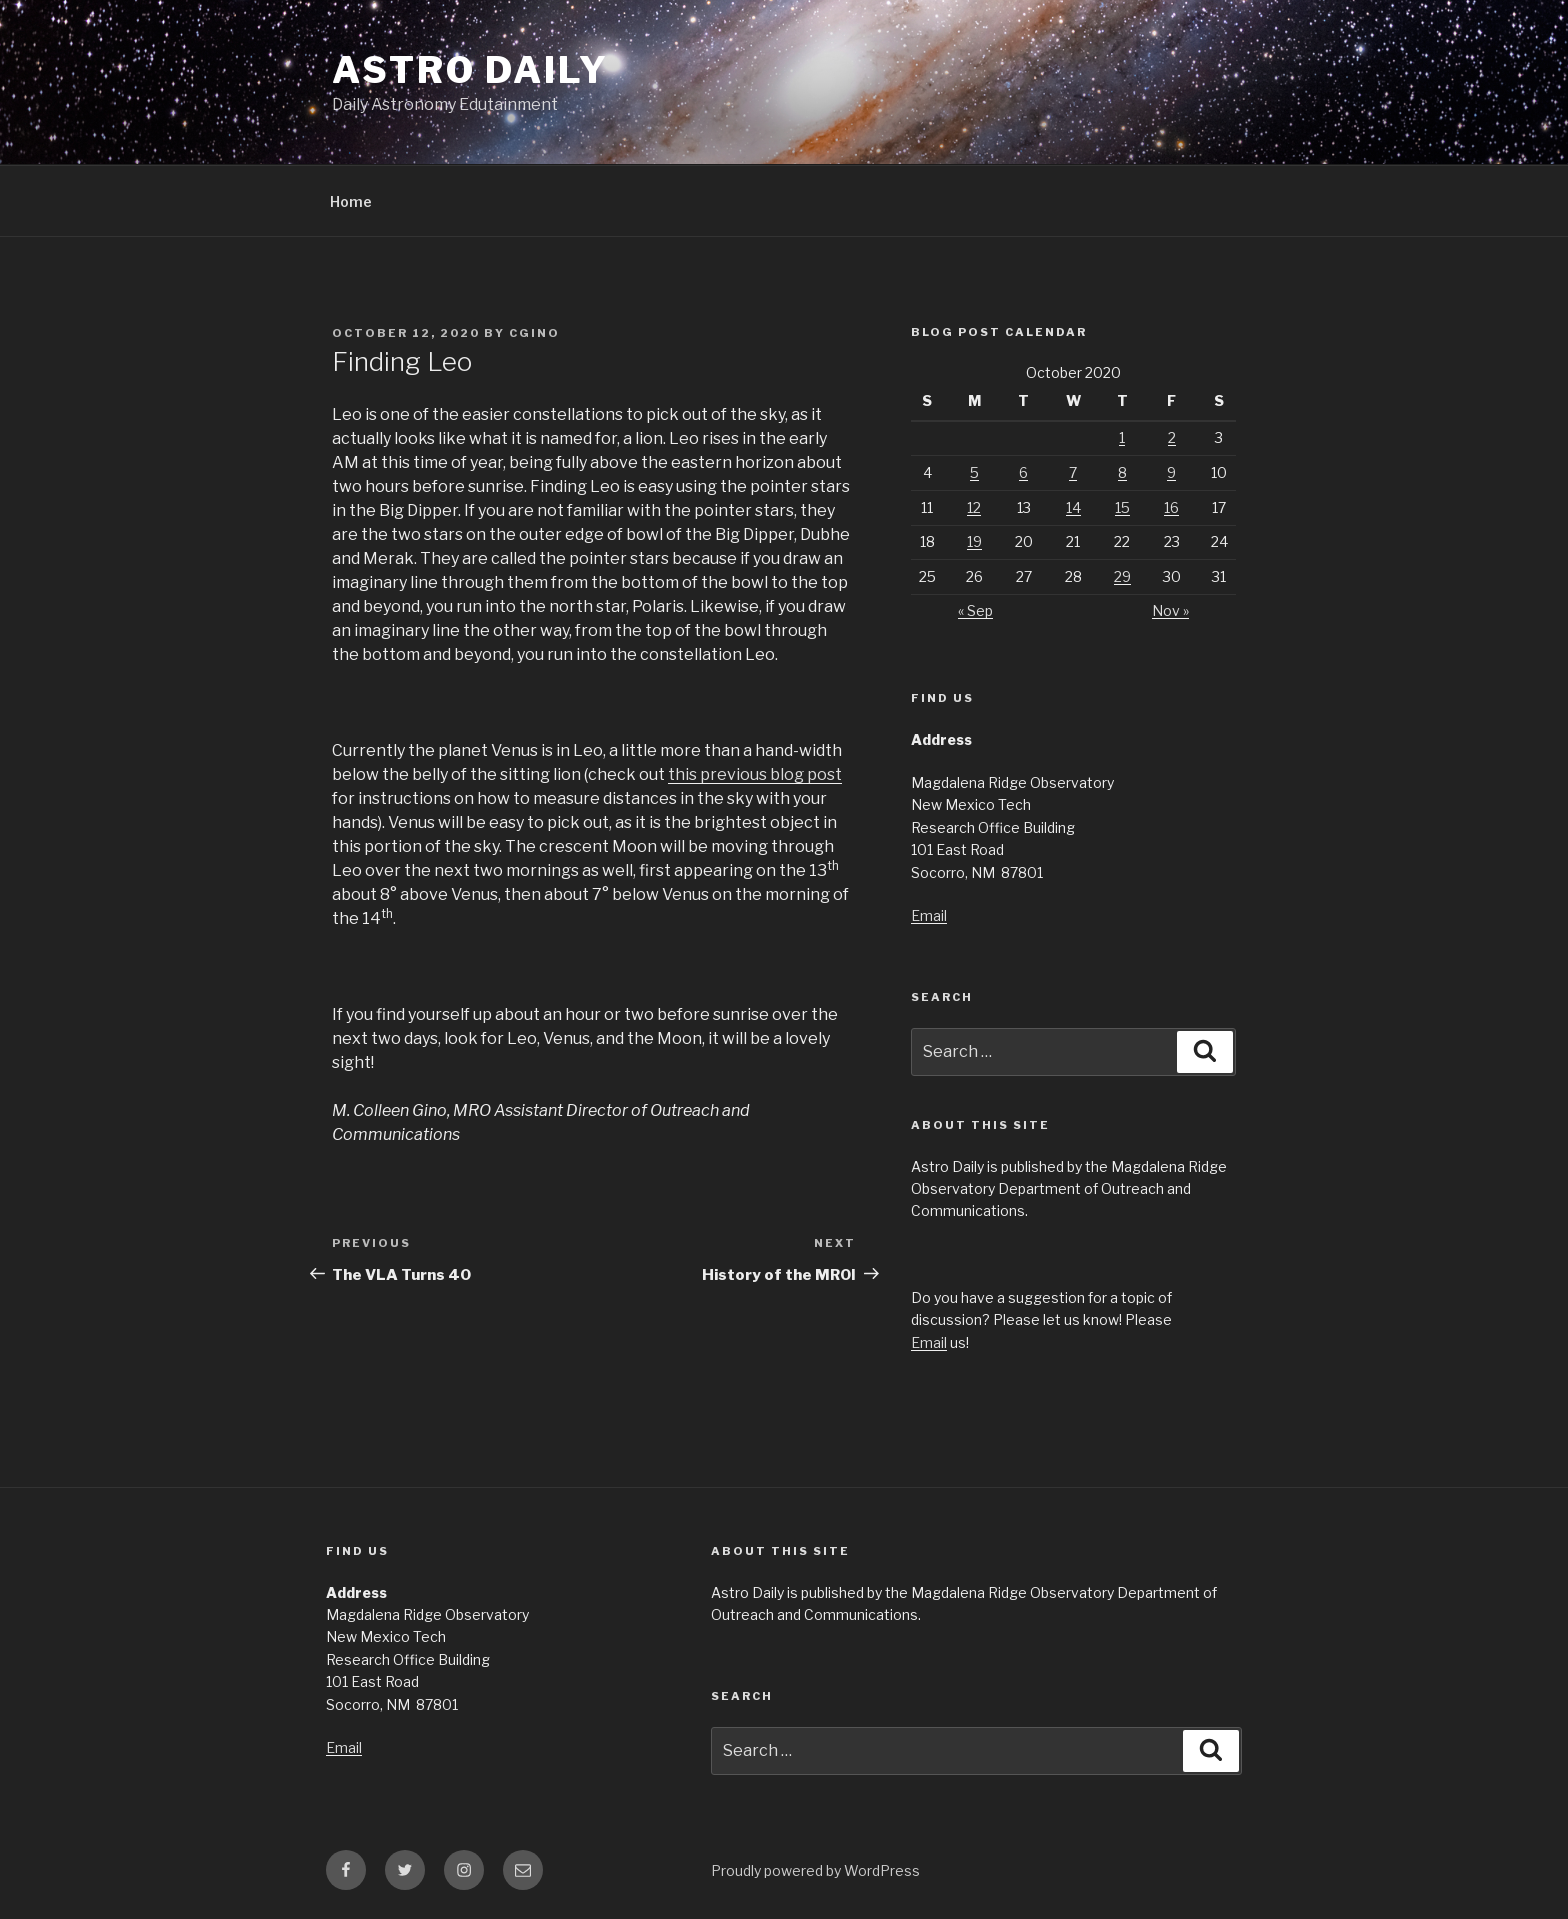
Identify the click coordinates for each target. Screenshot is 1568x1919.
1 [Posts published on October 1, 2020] (1122, 437)
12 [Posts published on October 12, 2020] (974, 507)
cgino (534, 333)
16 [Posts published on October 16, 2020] (1171, 507)
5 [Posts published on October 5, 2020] (974, 472)
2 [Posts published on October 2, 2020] (1172, 437)
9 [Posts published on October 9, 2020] (1171, 472)
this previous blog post (755, 774)
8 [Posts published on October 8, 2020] (1122, 472)
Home (351, 201)
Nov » (1170, 610)
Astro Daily (470, 70)
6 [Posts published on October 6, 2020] (1023, 472)
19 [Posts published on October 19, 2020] (974, 541)
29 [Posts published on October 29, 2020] (1122, 576)
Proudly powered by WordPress (815, 1870)
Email (929, 915)
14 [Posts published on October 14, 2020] (1073, 507)
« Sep (975, 610)
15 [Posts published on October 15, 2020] (1122, 507)
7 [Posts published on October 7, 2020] (1073, 472)
